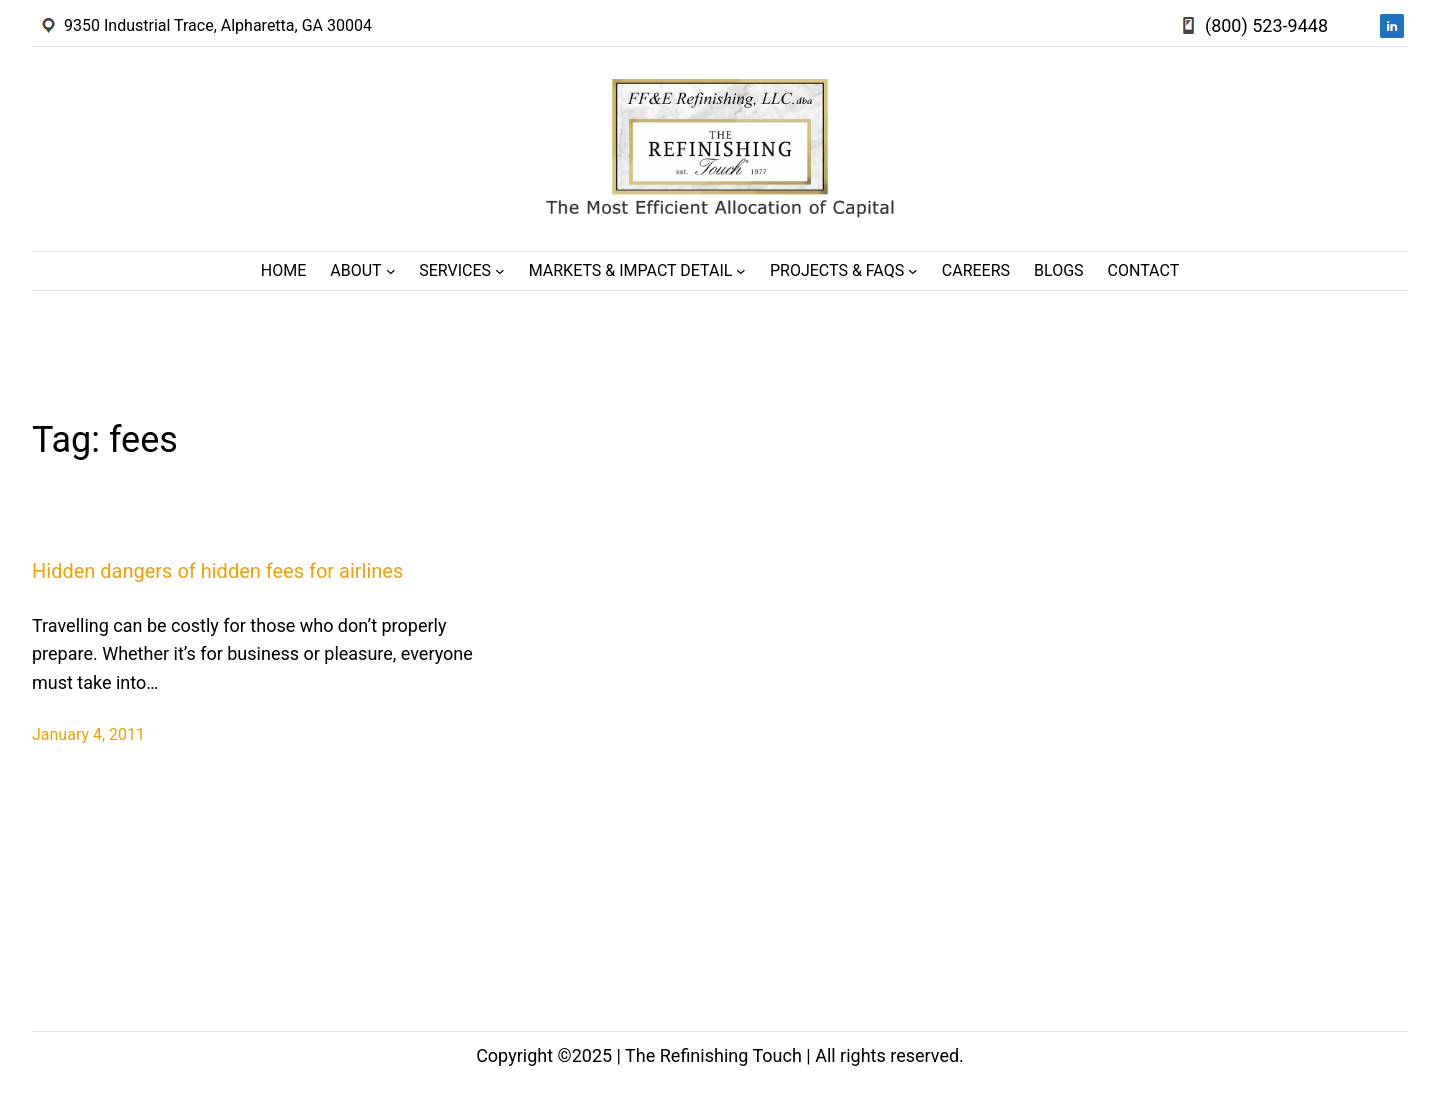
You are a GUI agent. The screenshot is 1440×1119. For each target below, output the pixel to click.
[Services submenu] (500, 271)
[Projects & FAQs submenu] (913, 271)
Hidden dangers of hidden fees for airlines (217, 571)
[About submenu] (391, 271)
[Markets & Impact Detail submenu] (741, 271)
